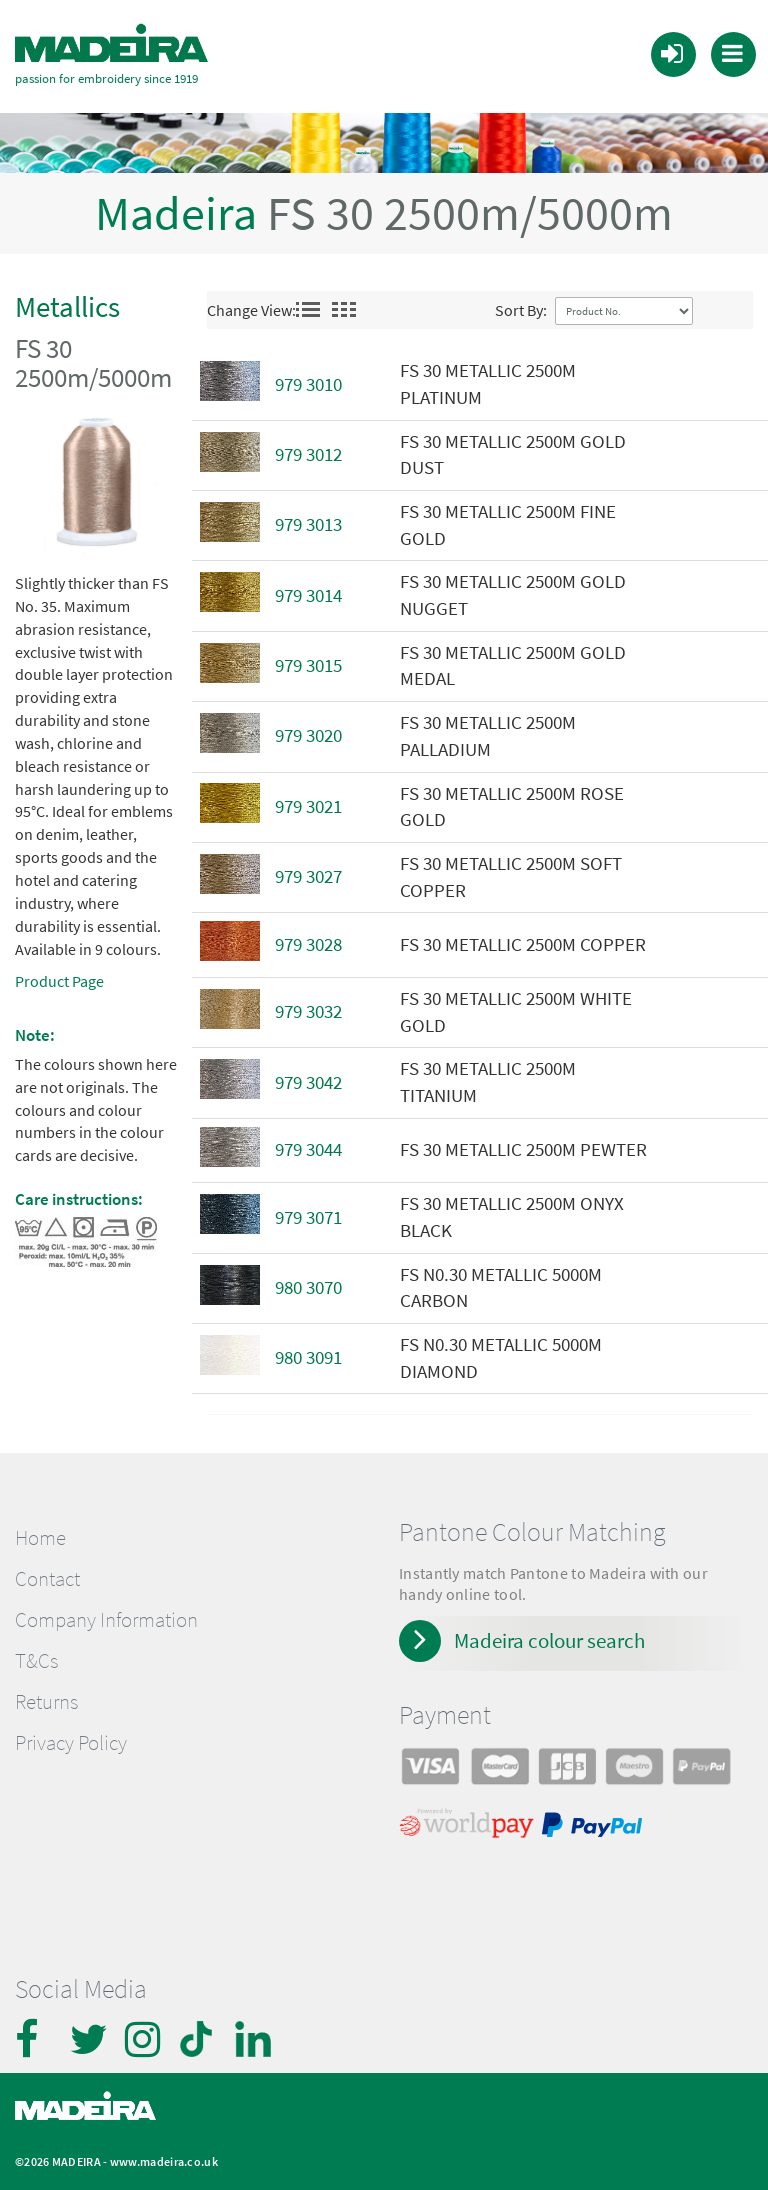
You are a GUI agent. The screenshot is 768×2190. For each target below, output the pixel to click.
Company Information (106, 1614)
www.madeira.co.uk (164, 2156)
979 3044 (308, 1144)
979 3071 (308, 1211)
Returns (46, 1697)
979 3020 (308, 730)
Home (40, 1532)
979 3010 (308, 378)
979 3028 (308, 938)
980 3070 (308, 1282)
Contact (47, 1573)
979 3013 (308, 519)
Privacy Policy (71, 1738)
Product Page (59, 976)
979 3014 (308, 589)
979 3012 (308, 449)
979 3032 (308, 1006)
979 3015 (308, 660)
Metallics (67, 301)
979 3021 (308, 800)
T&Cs (36, 1655)
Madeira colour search (549, 1634)
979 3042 (308, 1076)
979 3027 (308, 871)
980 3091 (308, 1352)
